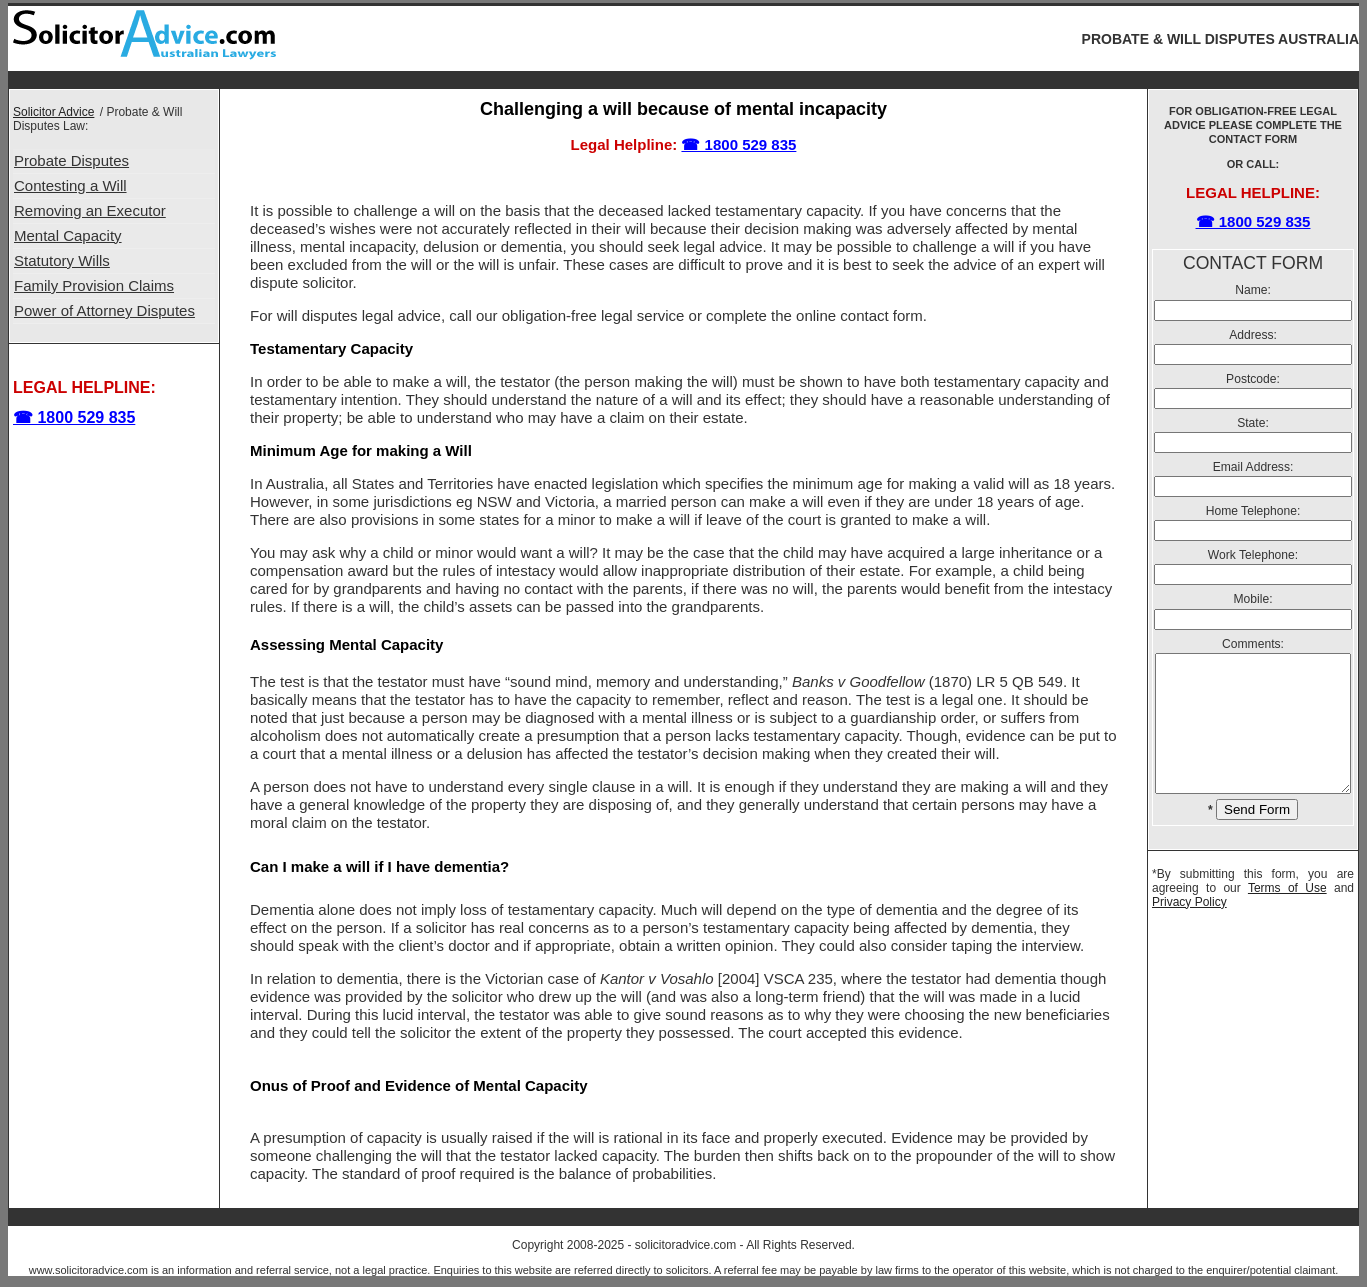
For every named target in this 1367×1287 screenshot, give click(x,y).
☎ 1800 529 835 (74, 417)
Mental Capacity (68, 235)
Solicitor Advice (53, 112)
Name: (1253, 290)
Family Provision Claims (94, 285)
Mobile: (1253, 599)
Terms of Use (1287, 915)
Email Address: (1253, 467)
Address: (1253, 335)
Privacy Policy (1189, 929)
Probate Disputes (71, 160)
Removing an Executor (90, 210)
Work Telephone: (1253, 555)
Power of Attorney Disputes (104, 310)
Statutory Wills (62, 260)
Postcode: (1253, 379)
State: (1253, 423)
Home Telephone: (1253, 511)
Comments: (1253, 644)
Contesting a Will (70, 185)
